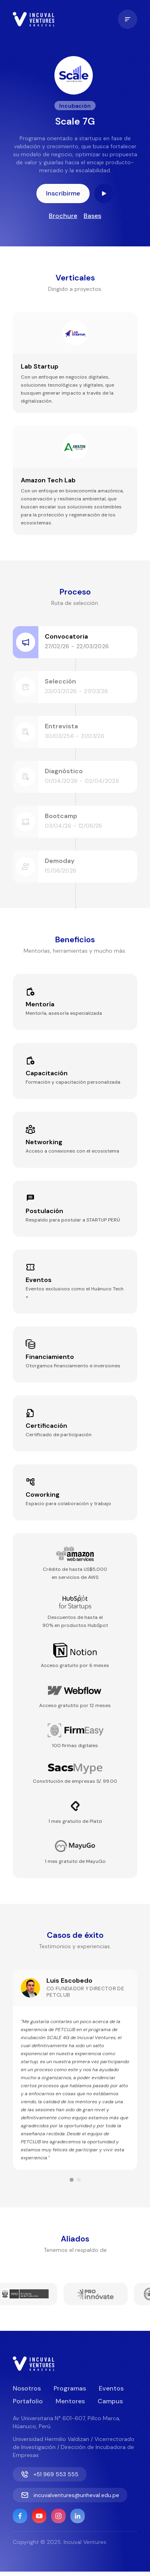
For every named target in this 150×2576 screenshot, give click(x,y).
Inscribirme (63, 193)
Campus (110, 2401)
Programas (70, 2388)
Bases (92, 216)
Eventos (111, 2388)
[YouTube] (39, 2516)
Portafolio (28, 2401)
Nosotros (27, 2388)
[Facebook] (20, 2516)
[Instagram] (58, 2516)
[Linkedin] (77, 2516)
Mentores (70, 2401)
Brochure (63, 216)
